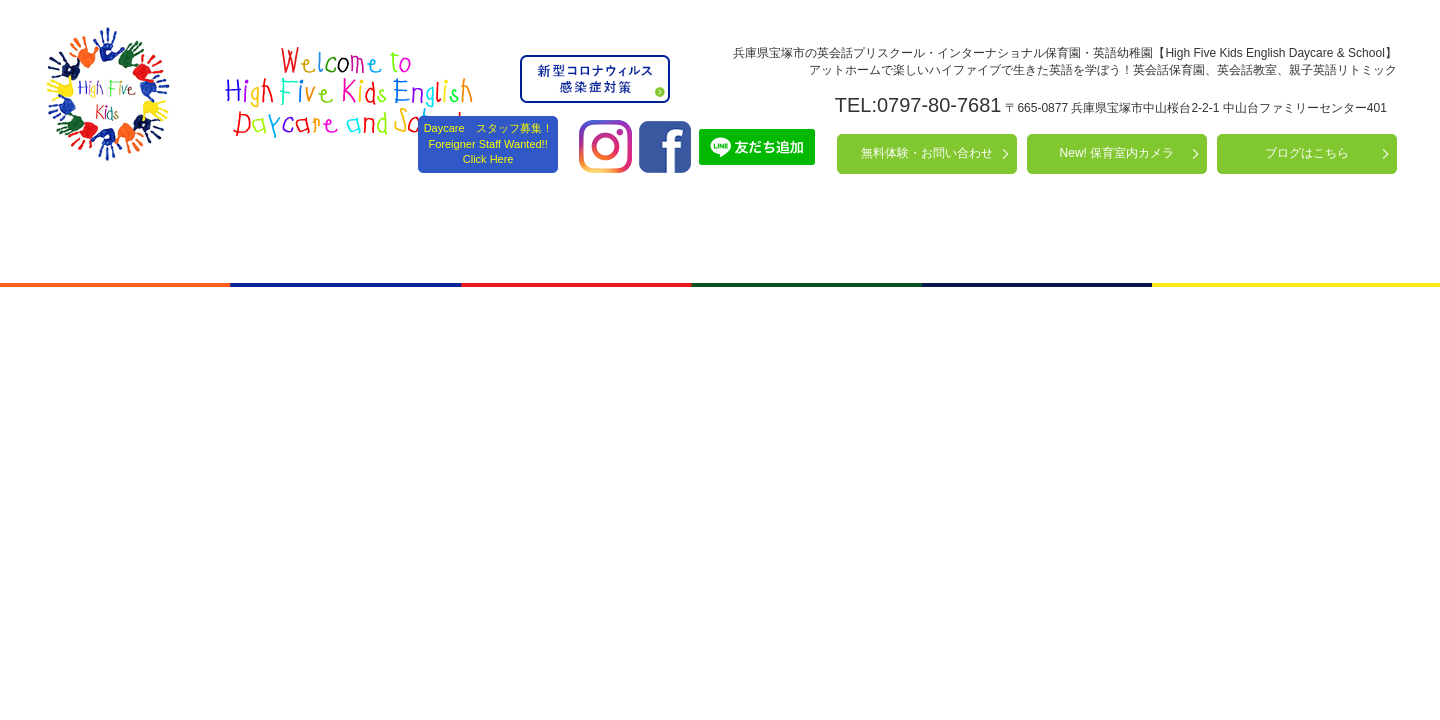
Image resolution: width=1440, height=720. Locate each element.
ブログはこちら (1307, 153)
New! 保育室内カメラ (1117, 153)
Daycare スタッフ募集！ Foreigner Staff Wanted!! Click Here (488, 143)
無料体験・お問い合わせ (927, 153)
